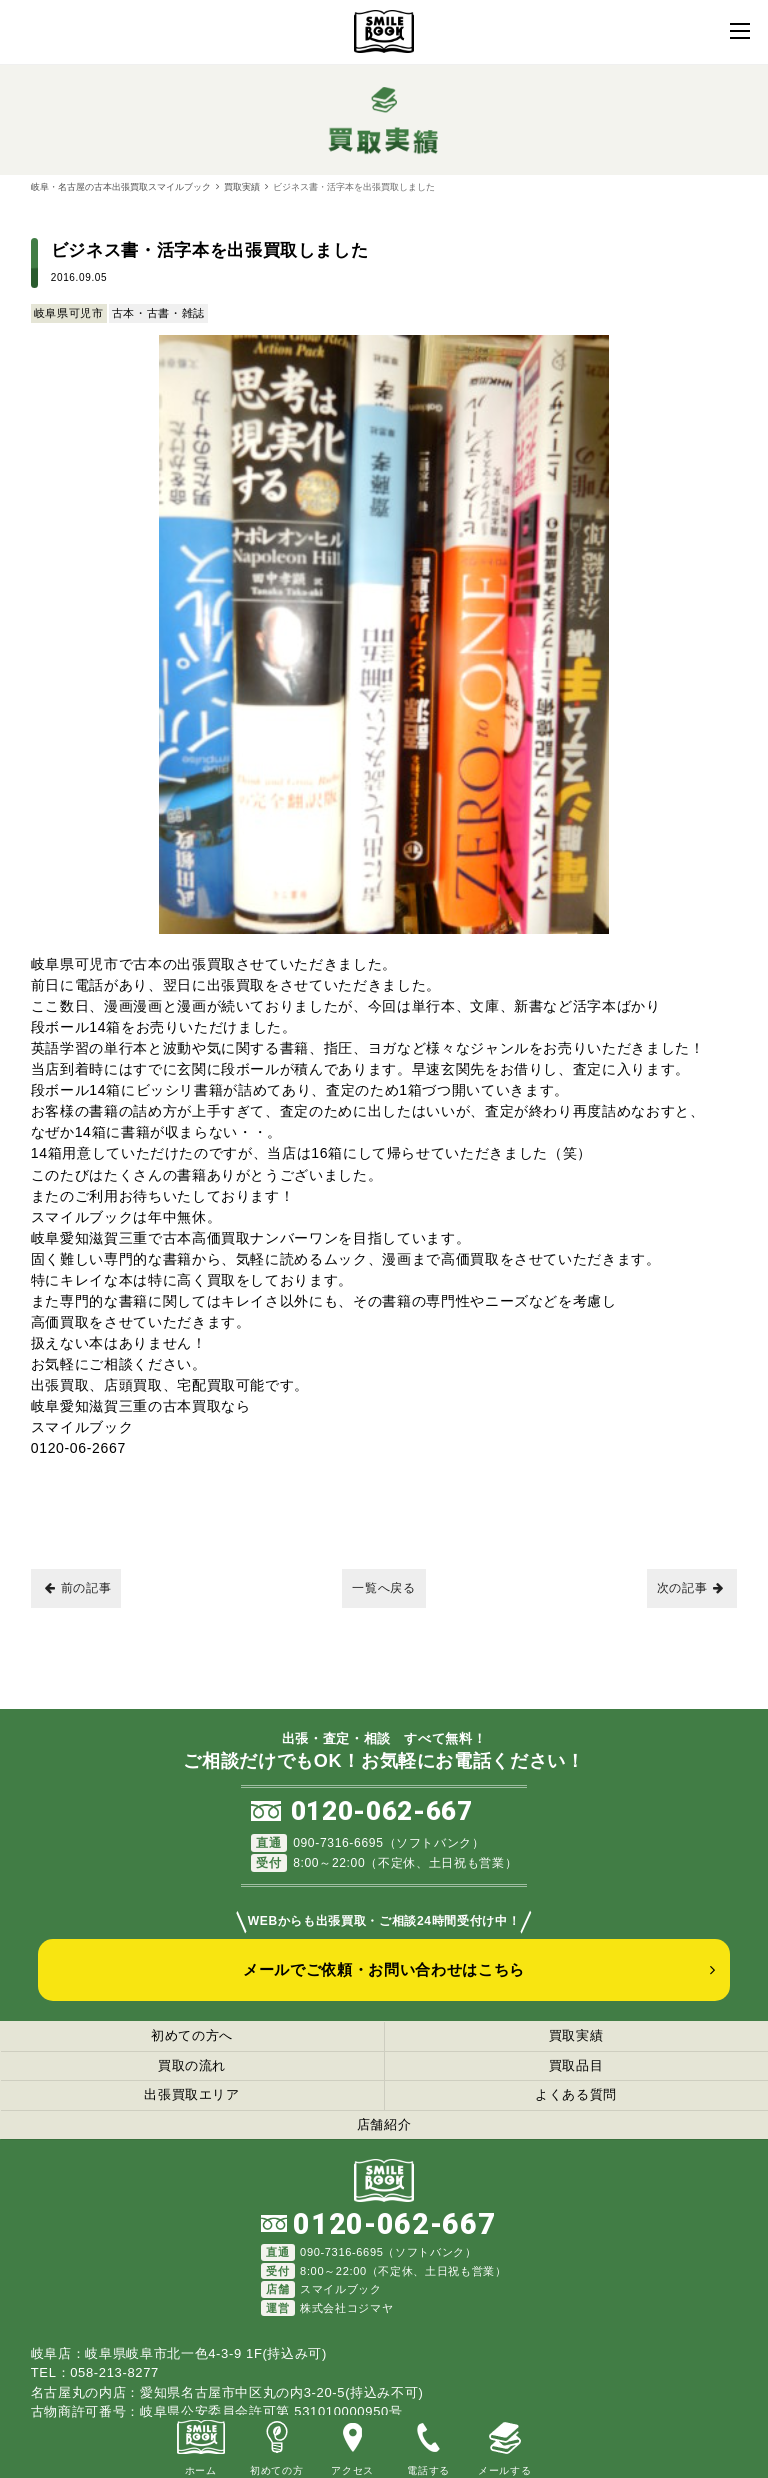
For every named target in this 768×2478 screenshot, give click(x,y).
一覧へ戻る (383, 1588)
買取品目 (576, 2065)
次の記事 (690, 1588)
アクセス (352, 2445)
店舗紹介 (384, 2124)
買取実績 (242, 186)
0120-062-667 (382, 1811)
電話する (428, 2445)
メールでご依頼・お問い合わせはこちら (384, 1969)
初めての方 (276, 2445)
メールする (504, 2445)
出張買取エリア (192, 2094)
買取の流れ (192, 2065)
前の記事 (78, 1588)
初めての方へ (192, 2035)
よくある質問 (576, 2094)
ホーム (201, 2445)
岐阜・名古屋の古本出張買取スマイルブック (121, 186)
